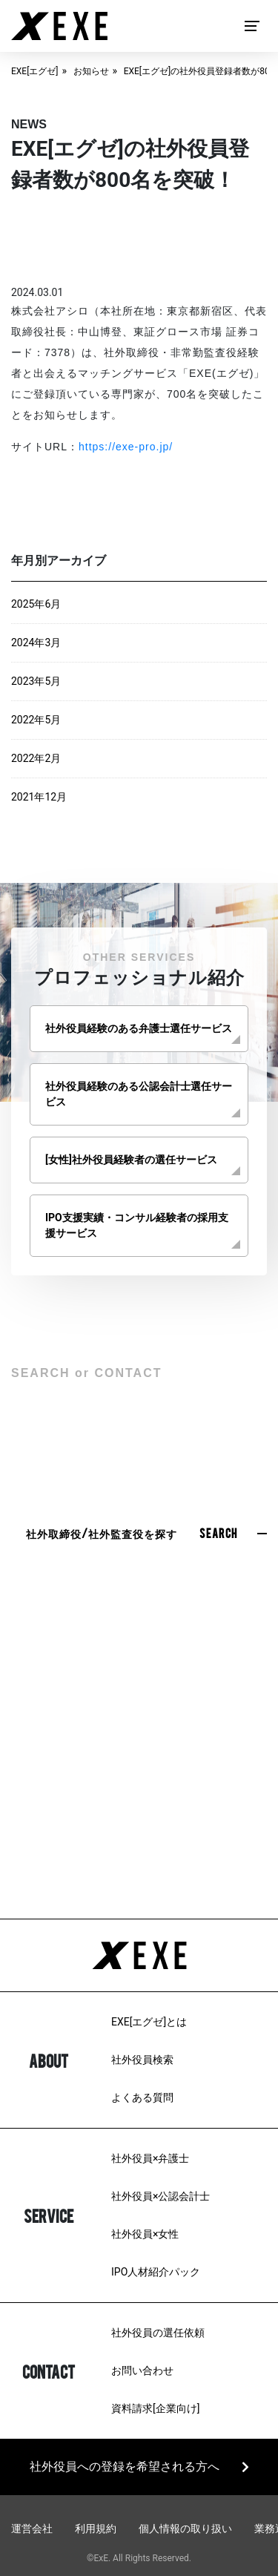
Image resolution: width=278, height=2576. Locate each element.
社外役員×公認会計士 (160, 2196)
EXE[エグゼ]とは (149, 2022)
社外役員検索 (142, 2060)
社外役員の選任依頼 (158, 2333)
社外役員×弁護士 (150, 2158)
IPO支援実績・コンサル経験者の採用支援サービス (136, 1225)
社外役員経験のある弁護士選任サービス (138, 1028)
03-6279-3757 (139, 1824)
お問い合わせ (142, 2370)
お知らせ (91, 71)
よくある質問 (142, 2097)
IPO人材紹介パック (155, 2272)
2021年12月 (39, 797)
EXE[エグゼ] (35, 71)
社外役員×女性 (145, 2234)
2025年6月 (36, 604)
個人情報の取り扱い (185, 2528)
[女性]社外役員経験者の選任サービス (131, 1160)
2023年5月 (36, 681)
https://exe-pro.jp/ (126, 447)
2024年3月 (36, 642)
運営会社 (32, 2528)
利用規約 (95, 2528)
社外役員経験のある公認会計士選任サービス (138, 1094)
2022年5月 (36, 720)
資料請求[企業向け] (155, 2408)
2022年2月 (36, 758)
